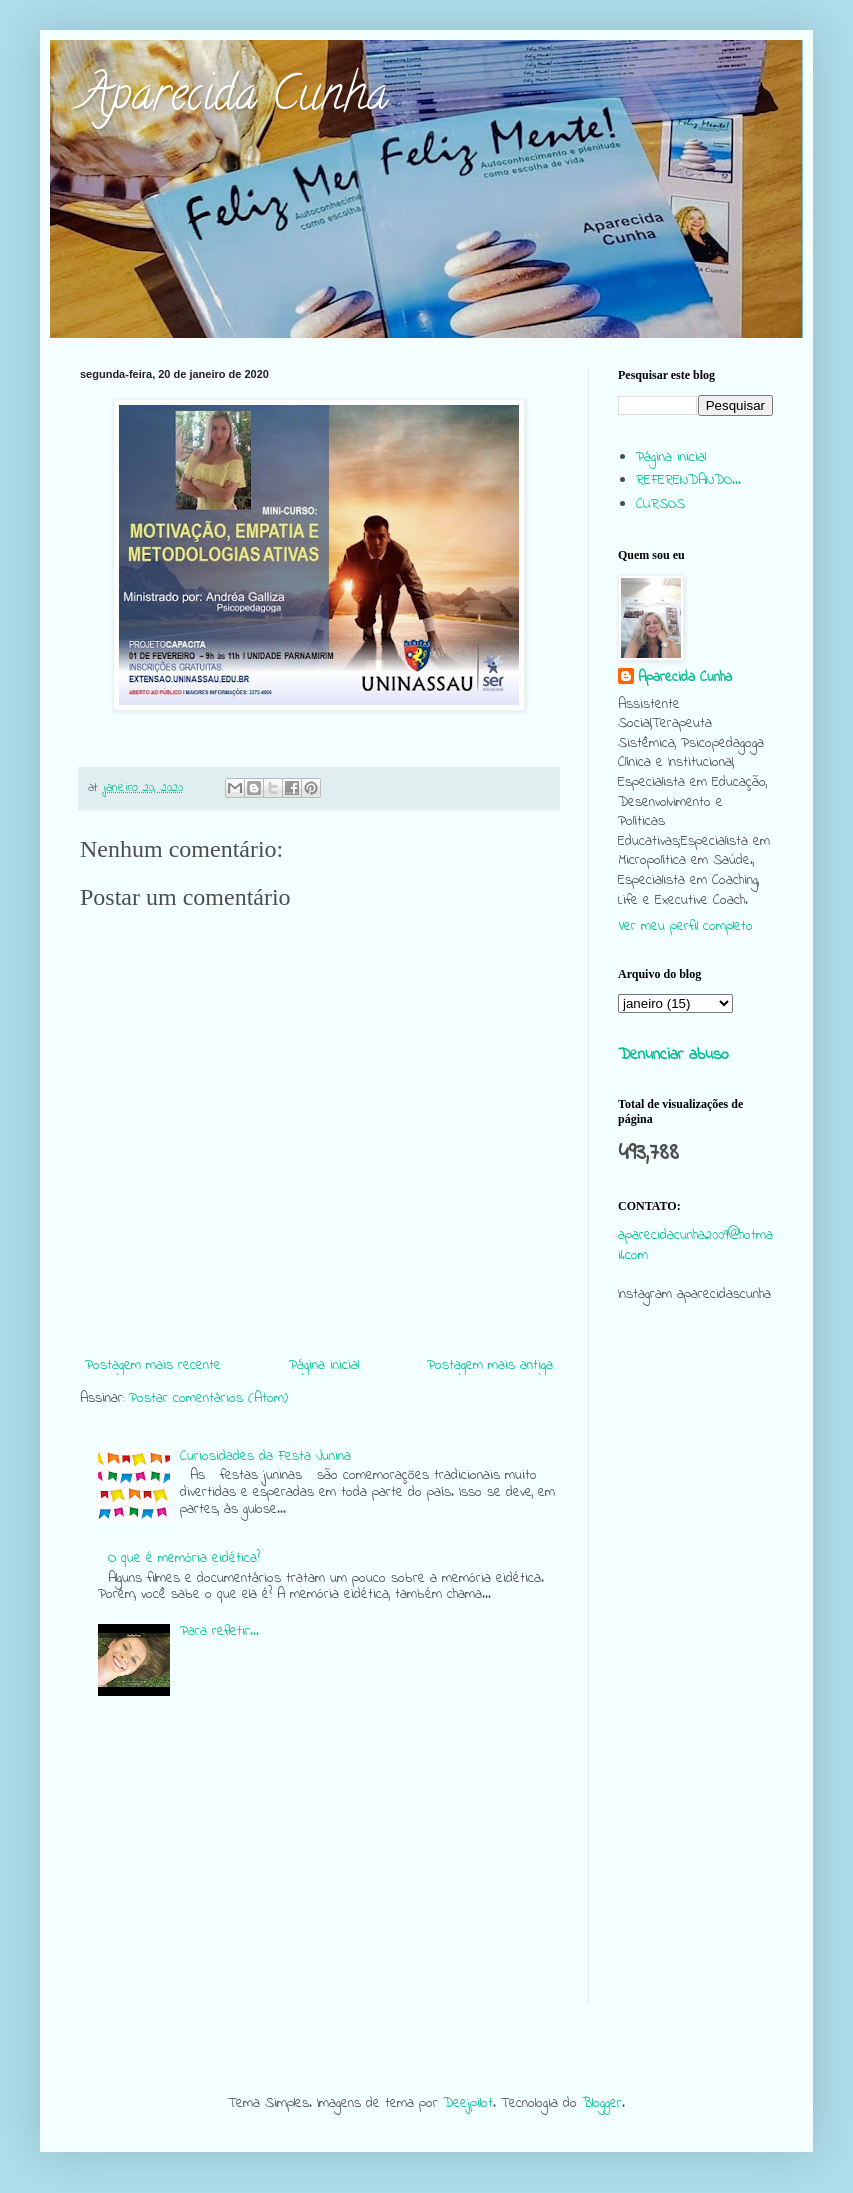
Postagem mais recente (153, 1365)
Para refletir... (219, 1631)
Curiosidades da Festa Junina (265, 1456)
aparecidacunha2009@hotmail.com (695, 1245)
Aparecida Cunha (234, 99)
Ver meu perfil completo (685, 926)
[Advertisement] (695, 1704)
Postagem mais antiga (490, 1365)
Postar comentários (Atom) (208, 1398)
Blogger (602, 2103)
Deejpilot (468, 2103)
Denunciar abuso (673, 1055)
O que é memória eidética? (184, 1558)
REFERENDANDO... (688, 480)
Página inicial (324, 1365)
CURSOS (660, 504)
